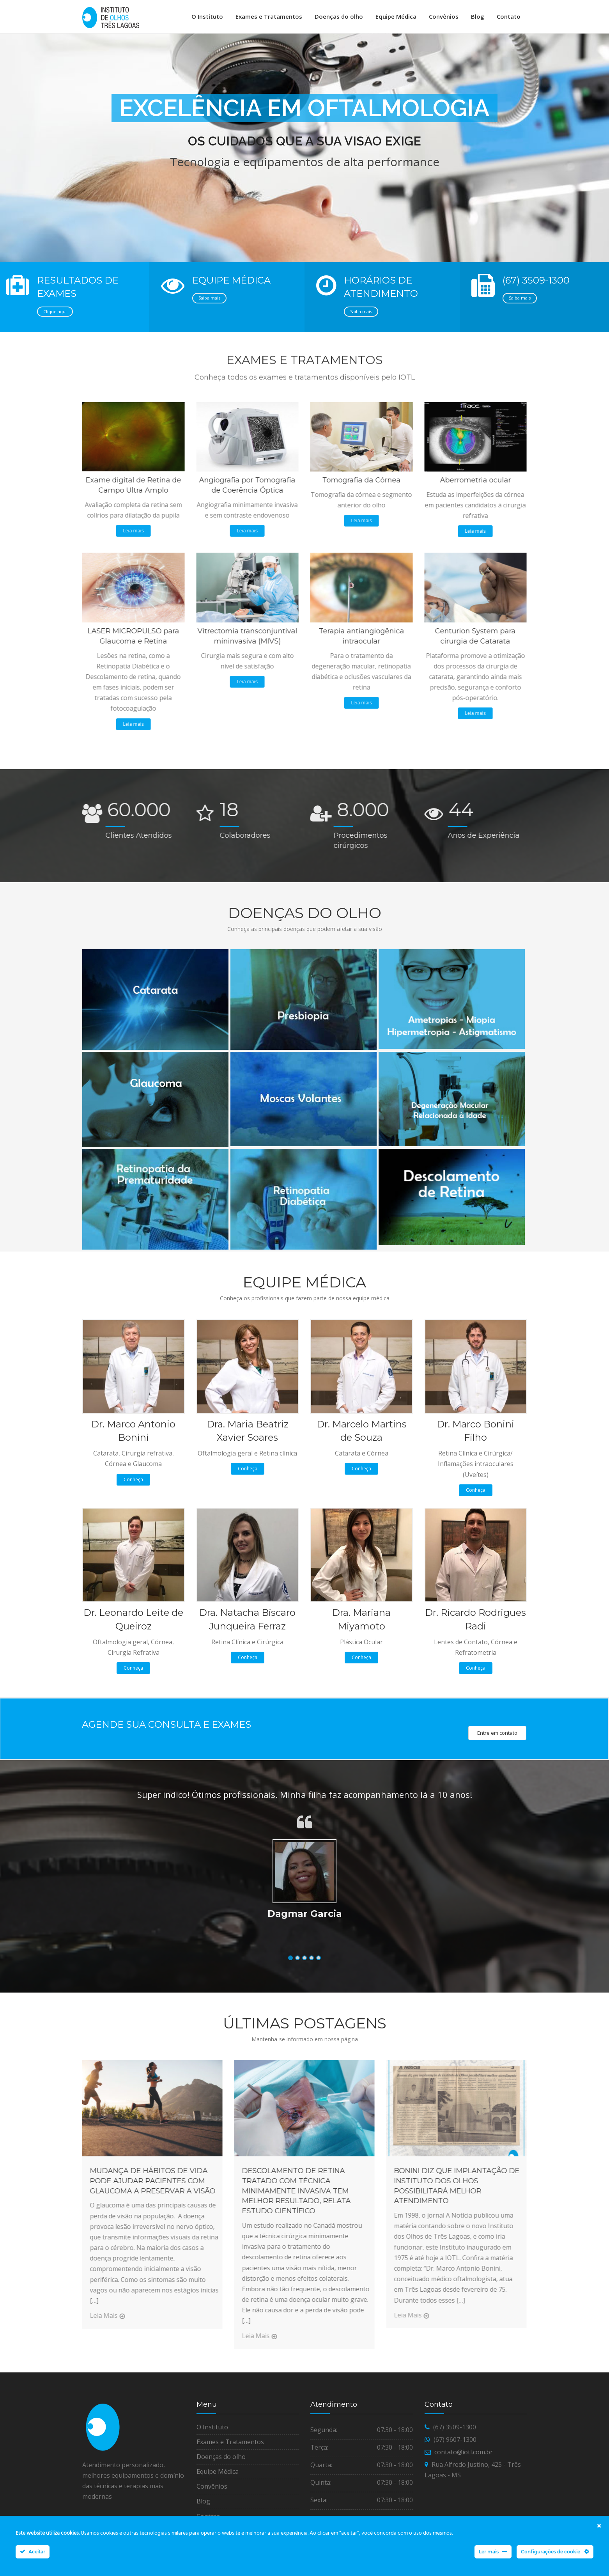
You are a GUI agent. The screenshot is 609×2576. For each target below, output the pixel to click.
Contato (508, 16)
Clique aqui (55, 316)
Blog (477, 16)
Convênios (444, 16)
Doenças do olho (339, 16)
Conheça (133, 1484)
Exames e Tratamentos (268, 16)
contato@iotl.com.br (463, 2457)
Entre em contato (497, 1738)
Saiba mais (209, 303)
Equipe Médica (395, 16)
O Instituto (207, 16)
